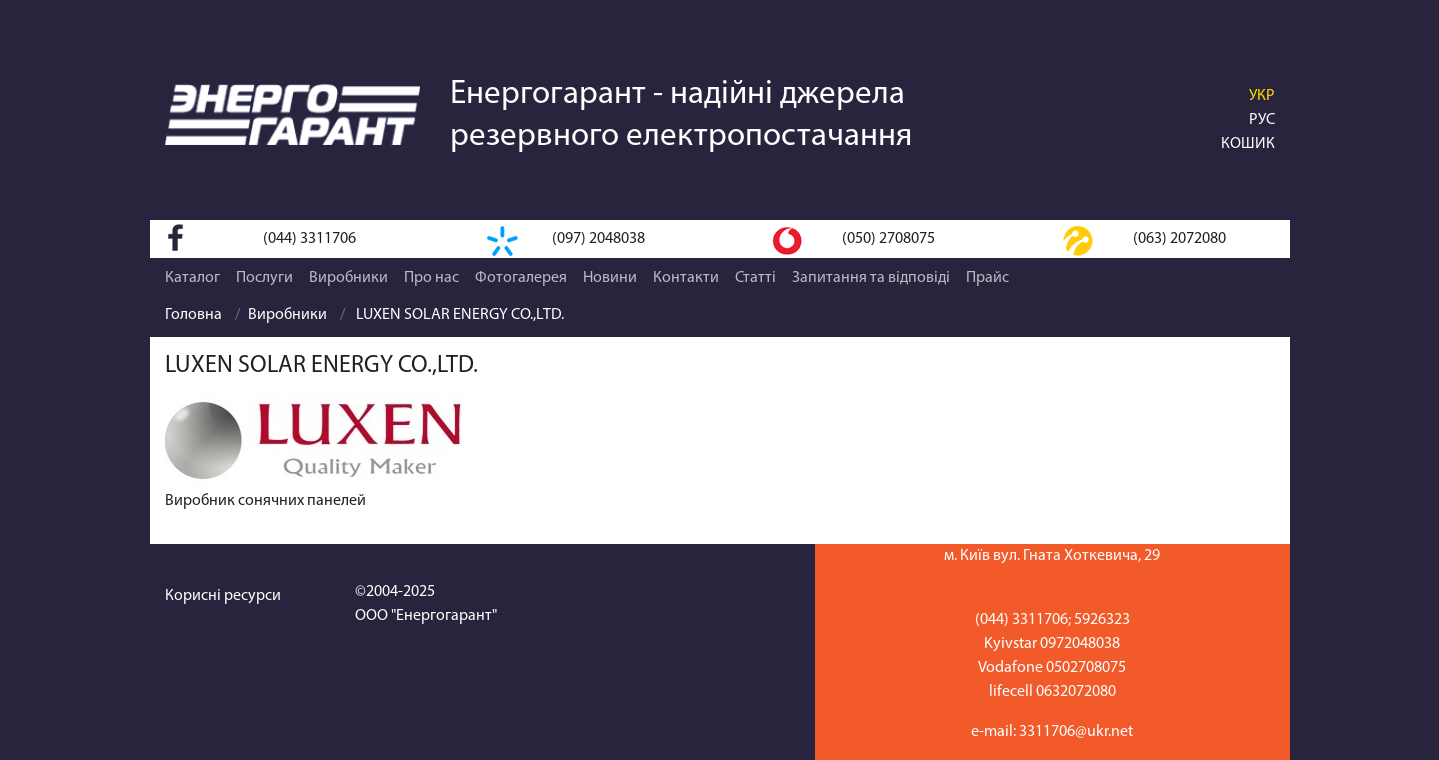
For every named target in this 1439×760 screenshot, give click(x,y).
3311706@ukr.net (1076, 732)
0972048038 (1080, 644)
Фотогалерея (521, 278)
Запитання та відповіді (871, 278)
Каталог (192, 278)
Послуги (264, 278)
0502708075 (1086, 668)
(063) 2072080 (1179, 239)
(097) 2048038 (598, 239)
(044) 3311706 (309, 239)
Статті (755, 278)
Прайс (987, 278)
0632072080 (1076, 692)
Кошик (1248, 144)
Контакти (686, 278)
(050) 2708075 (888, 239)
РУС (1262, 120)
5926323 (1102, 620)
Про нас (431, 278)
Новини (610, 278)
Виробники (348, 278)
